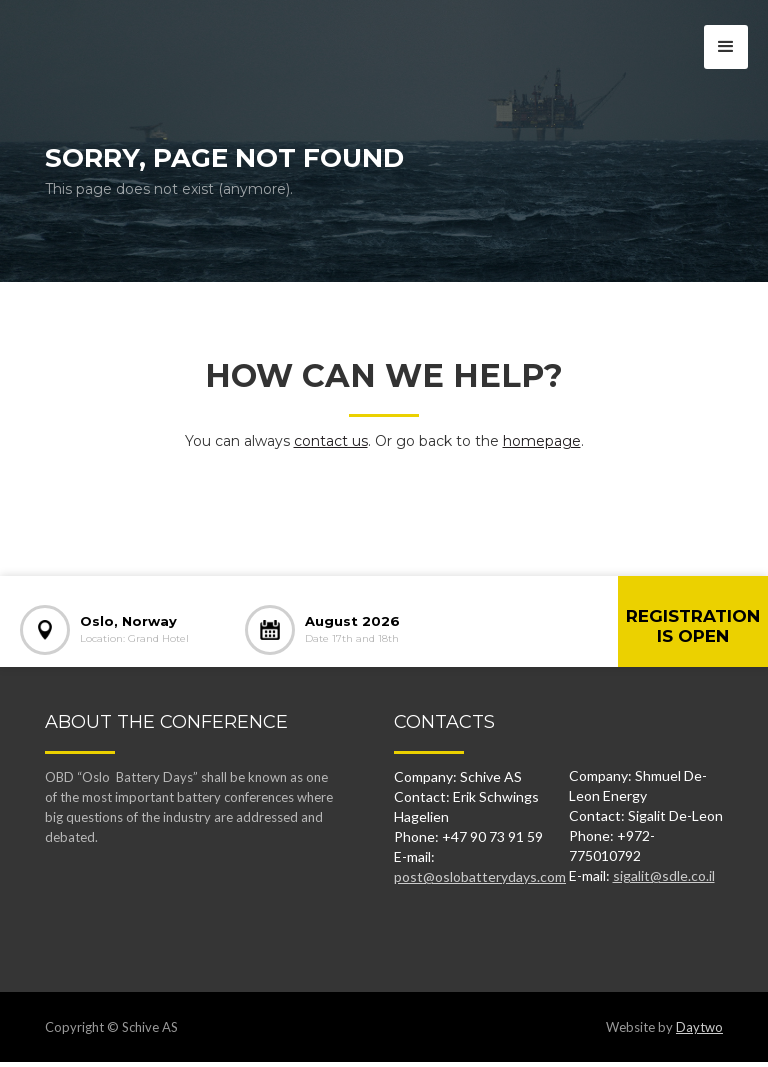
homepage (542, 441)
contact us (331, 441)
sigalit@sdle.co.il (664, 875)
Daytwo (699, 1027)
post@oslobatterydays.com (480, 876)
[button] (726, 47)
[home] (102, 35)
